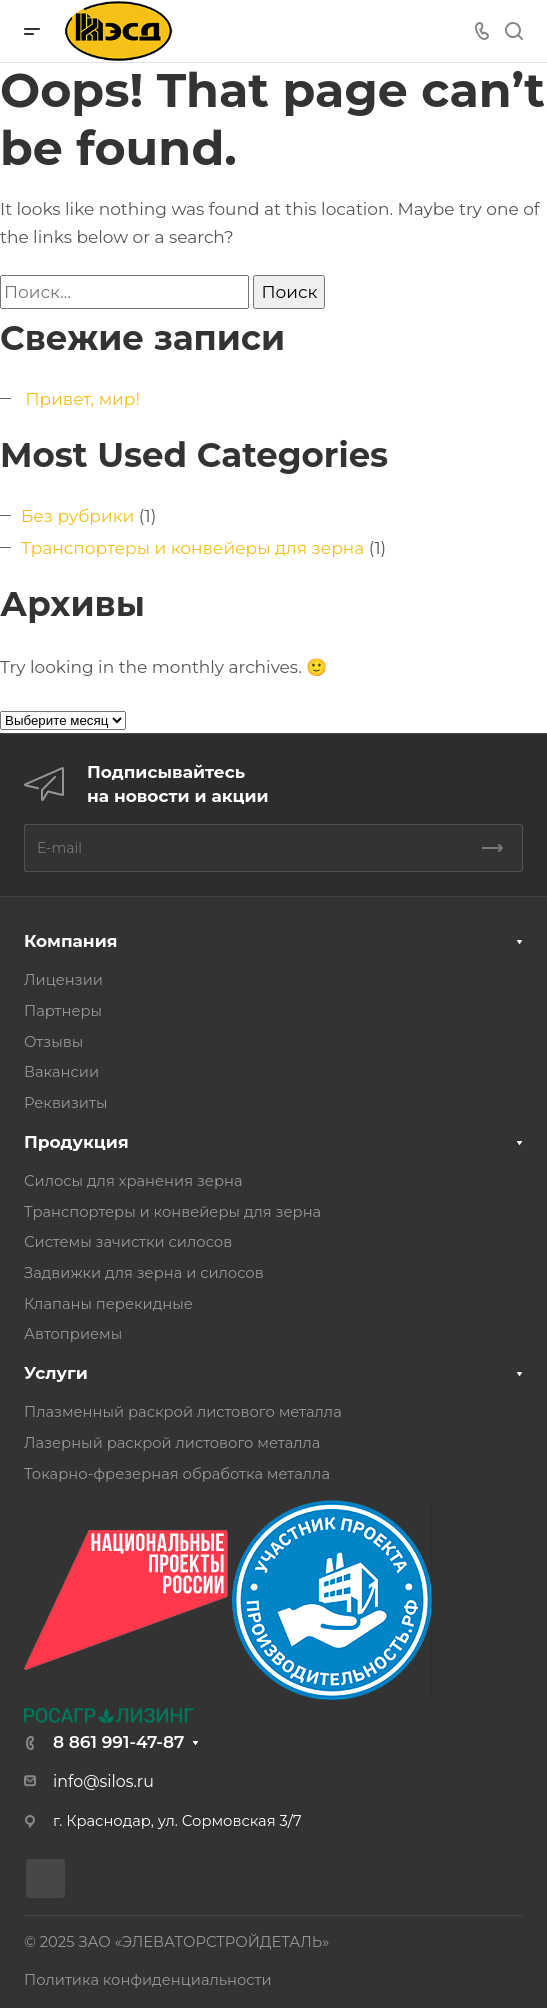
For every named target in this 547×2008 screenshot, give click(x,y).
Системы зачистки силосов (128, 1242)
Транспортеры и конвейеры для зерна (192, 548)
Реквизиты (65, 1103)
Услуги (56, 1373)
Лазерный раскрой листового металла (172, 1443)
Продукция (76, 1142)
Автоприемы (73, 1334)
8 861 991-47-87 (118, 1742)
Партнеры (63, 1011)
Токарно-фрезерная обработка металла (177, 1474)
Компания (70, 941)
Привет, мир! (82, 399)
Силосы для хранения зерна (133, 1181)
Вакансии (61, 1072)
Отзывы (53, 1042)
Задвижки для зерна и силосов (144, 1273)
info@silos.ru (103, 1781)
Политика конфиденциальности (148, 1980)
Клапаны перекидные (108, 1304)
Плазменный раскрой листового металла (183, 1412)
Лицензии (63, 980)
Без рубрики (77, 516)
